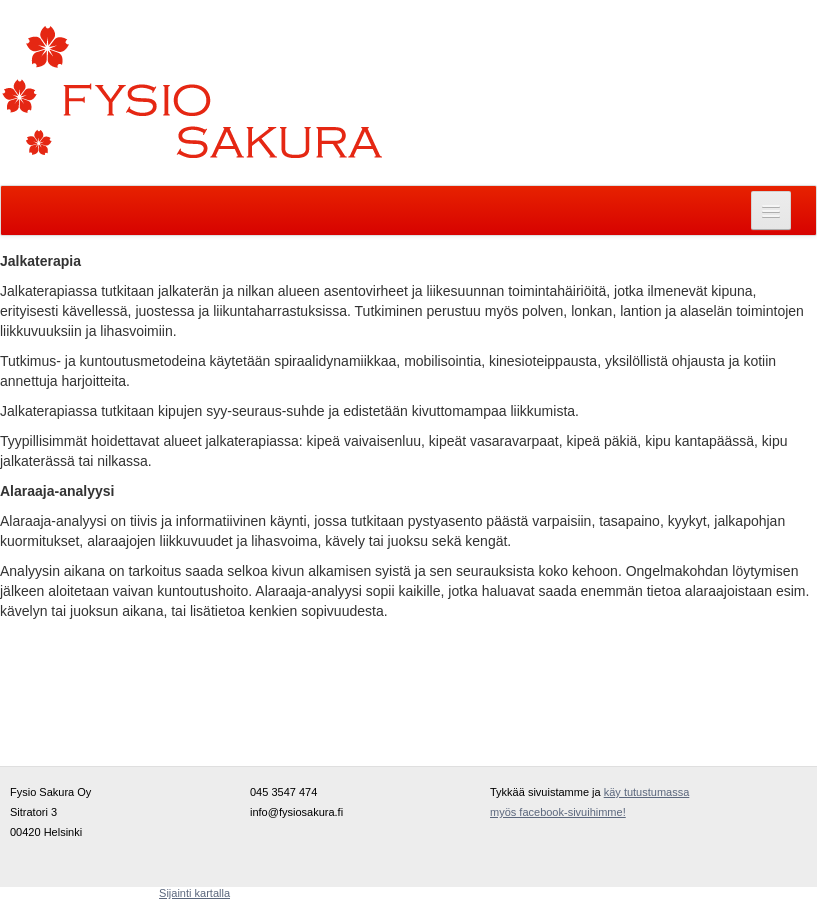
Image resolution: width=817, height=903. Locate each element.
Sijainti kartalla (194, 893)
